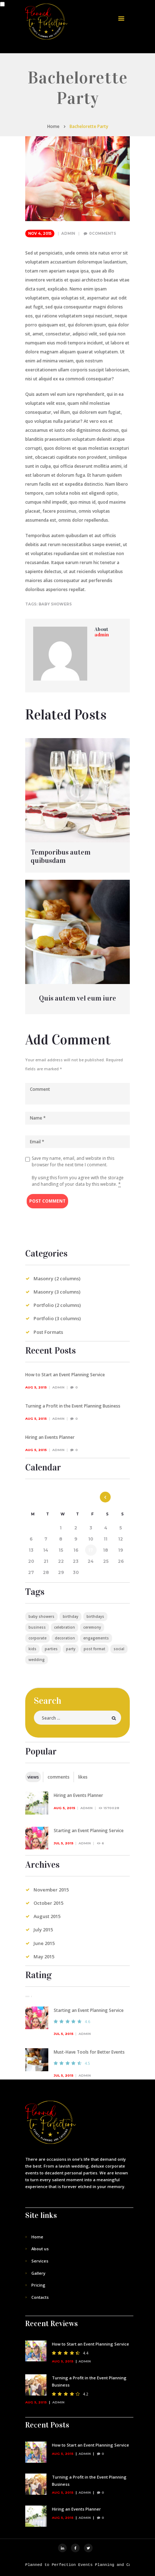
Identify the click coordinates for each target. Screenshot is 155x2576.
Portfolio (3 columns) (57, 1318)
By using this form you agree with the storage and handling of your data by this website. (78, 1181)
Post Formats (48, 1332)
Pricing (38, 2285)
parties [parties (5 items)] (51, 1648)
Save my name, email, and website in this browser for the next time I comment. (73, 1161)
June (44, 1943)
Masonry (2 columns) (57, 1278)
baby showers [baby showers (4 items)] (41, 1616)
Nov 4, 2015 (40, 233)
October (48, 1903)
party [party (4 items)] (70, 1648)
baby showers (55, 604)
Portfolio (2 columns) (57, 1305)
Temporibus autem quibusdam (60, 856)
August (47, 1916)
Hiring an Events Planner (50, 1437)
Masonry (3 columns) (57, 1292)
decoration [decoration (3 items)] (65, 1638)
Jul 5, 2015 (64, 1843)
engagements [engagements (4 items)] (96, 1638)
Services (39, 2261)
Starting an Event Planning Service (89, 1830)
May (44, 1956)
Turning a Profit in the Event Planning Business (72, 1406)
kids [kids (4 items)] (32, 1648)
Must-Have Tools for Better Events (89, 2052)
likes (83, 1777)
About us (40, 2248)
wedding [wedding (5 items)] (36, 1659)
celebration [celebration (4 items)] (64, 1627)
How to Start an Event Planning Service (65, 1375)
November (51, 1889)
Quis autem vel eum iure (77, 998)
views (33, 1777)
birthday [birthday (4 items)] (70, 1616)
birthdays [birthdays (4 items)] (95, 1616)
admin (68, 233)
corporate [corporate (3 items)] (37, 1638)
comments (59, 1777)
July (43, 1929)
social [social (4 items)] (119, 1648)
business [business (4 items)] (37, 1627)
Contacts (40, 2297)
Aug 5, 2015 (36, 1387)
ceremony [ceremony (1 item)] (92, 1627)
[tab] (33, 1777)
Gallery (38, 2273)
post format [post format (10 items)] (94, 1648)
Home (53, 126)
